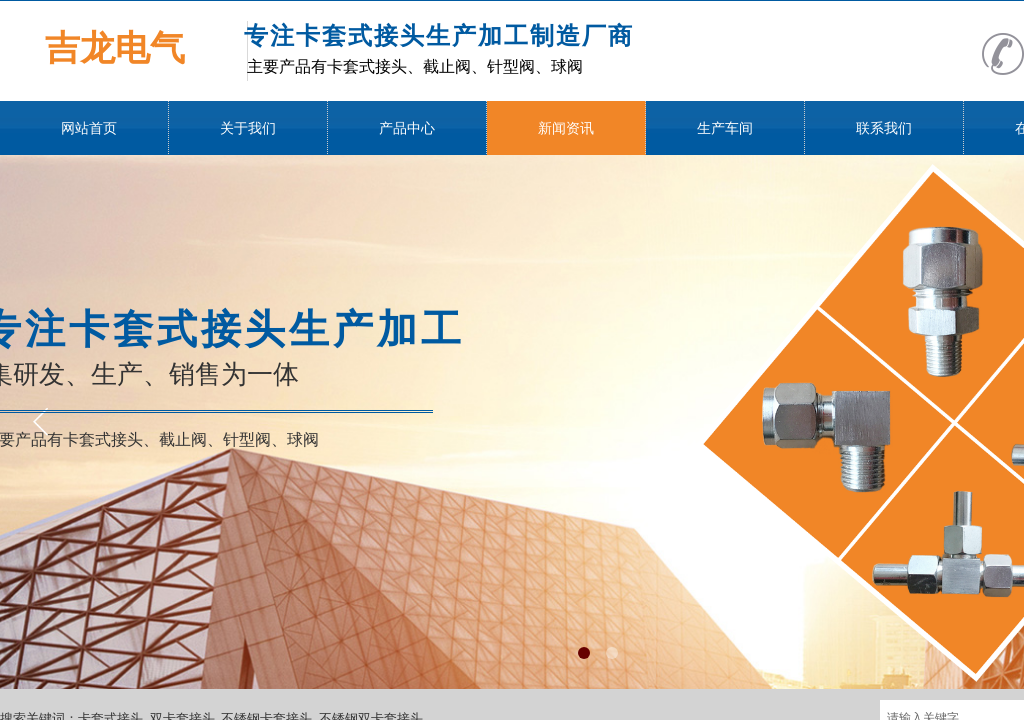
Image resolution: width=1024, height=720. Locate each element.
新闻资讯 (566, 128)
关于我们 (248, 128)
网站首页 (89, 128)
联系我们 (884, 128)
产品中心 (407, 128)
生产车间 (725, 128)
